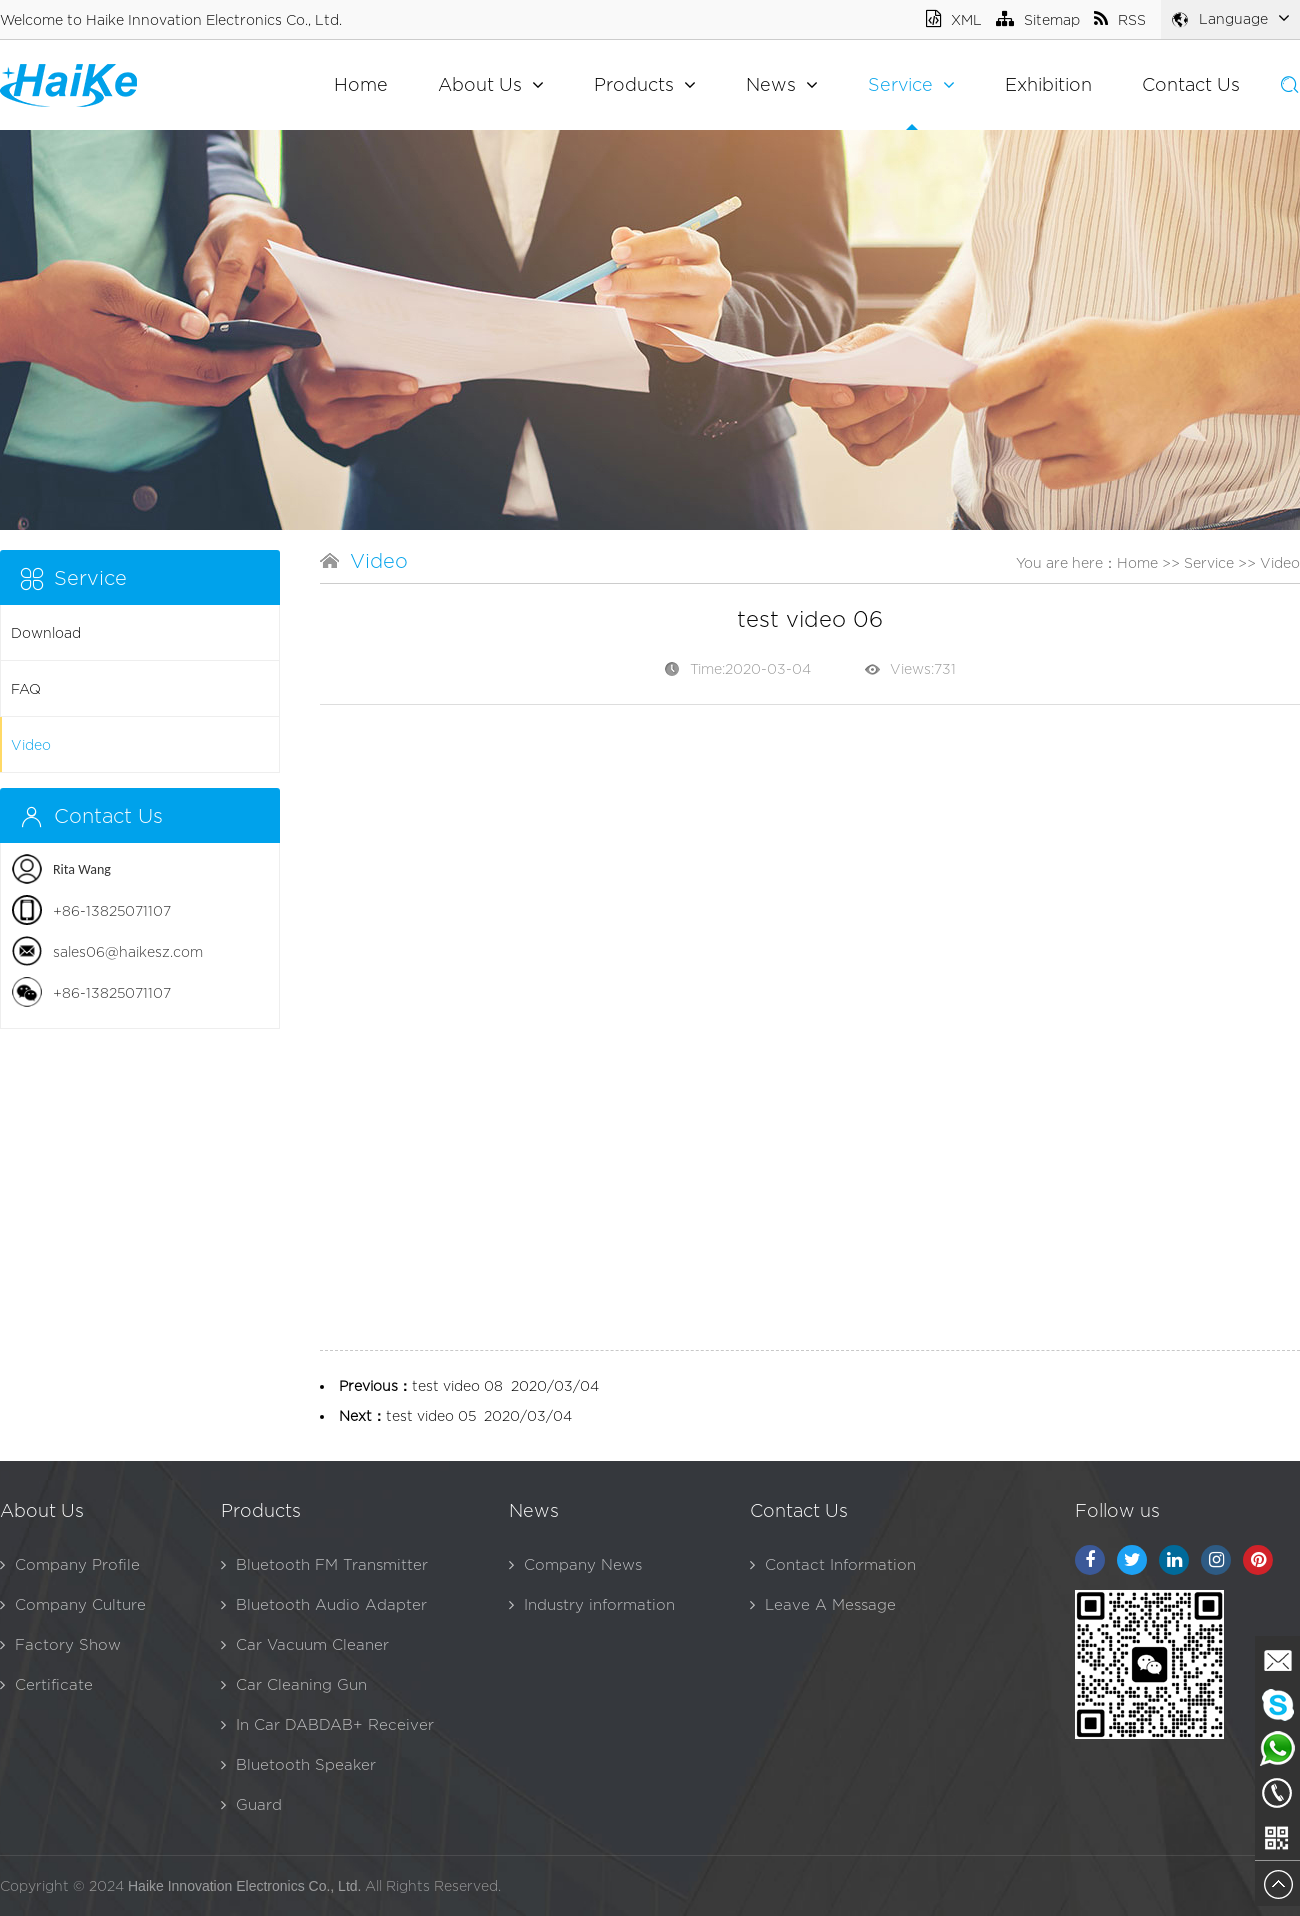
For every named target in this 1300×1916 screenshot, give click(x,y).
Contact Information (833, 1564)
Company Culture (73, 1604)
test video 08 (457, 1385)
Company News (575, 1564)
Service (911, 84)
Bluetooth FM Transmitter (324, 1564)
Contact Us (1191, 84)
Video (31, 744)
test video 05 (431, 1415)
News (782, 84)
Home (361, 84)
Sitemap (1038, 19)
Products (645, 84)
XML (954, 19)
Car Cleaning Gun (294, 1684)
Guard (251, 1804)
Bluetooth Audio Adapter (324, 1604)
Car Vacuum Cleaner (305, 1644)
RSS (1120, 19)
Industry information (592, 1604)
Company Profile (70, 1564)
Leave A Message (823, 1604)
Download (46, 632)
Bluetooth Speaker (298, 1764)
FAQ (26, 688)
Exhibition (1048, 84)
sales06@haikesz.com (128, 951)
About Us (491, 84)
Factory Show (60, 1644)
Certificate (46, 1684)
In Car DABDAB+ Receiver (327, 1724)
